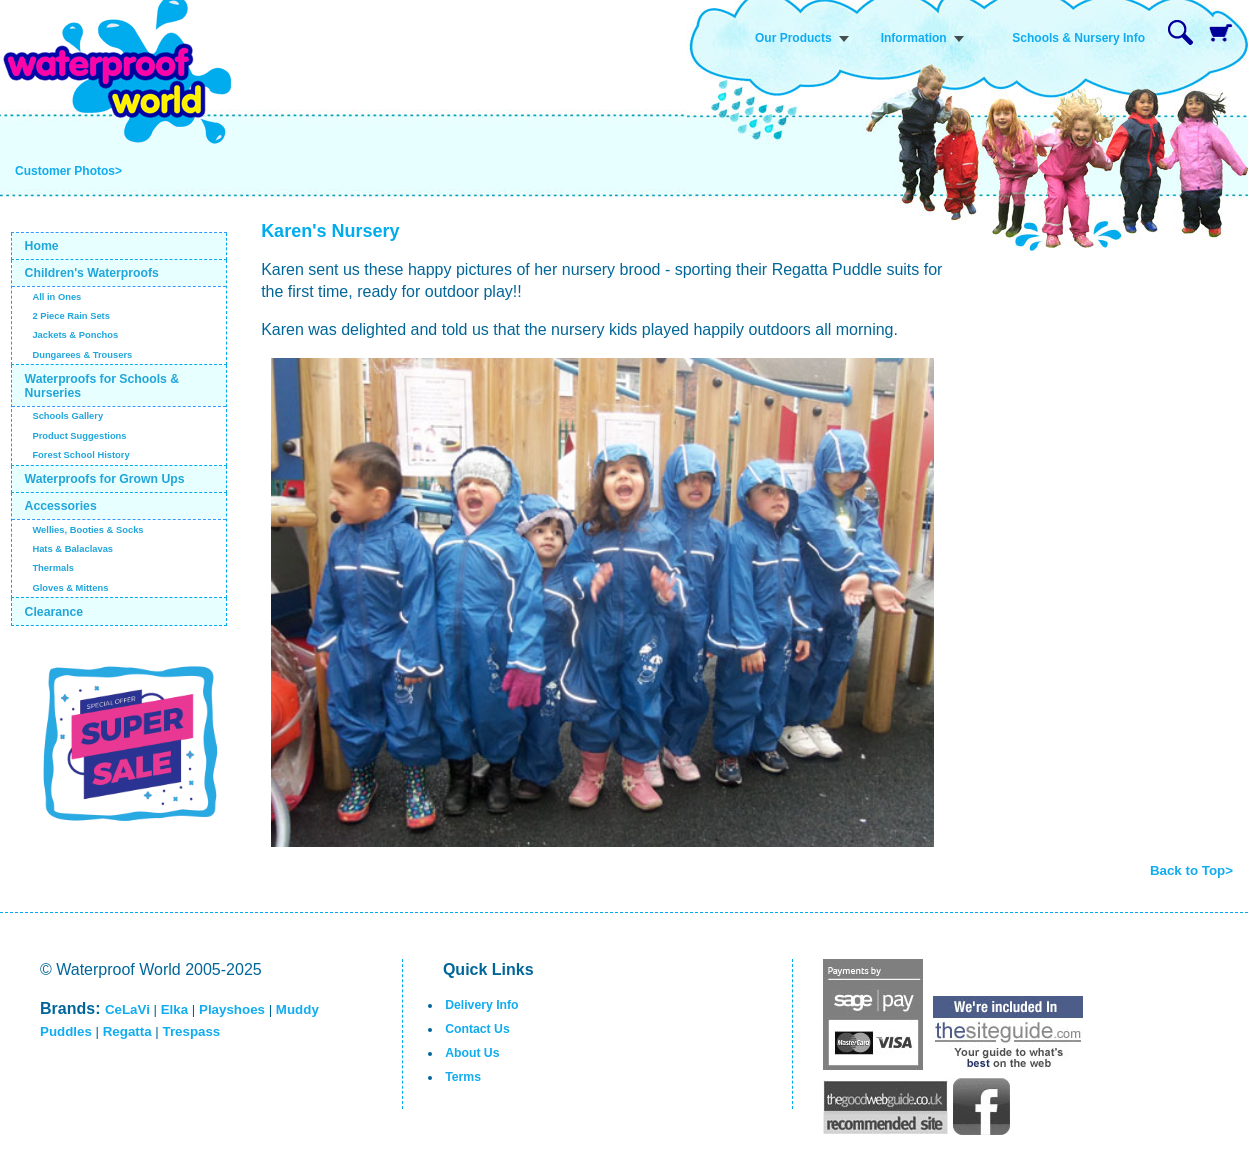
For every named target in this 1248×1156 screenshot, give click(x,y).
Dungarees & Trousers (82, 355)
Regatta (127, 1031)
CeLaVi (127, 1009)
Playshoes (232, 1009)
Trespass (191, 1031)
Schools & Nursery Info (1078, 38)
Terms (463, 1077)
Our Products (793, 38)
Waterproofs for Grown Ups (105, 479)
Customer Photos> (68, 171)
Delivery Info (481, 1005)
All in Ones (56, 297)
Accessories (61, 506)
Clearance (54, 612)
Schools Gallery (67, 416)
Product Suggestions (79, 436)
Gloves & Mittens (70, 588)
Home (42, 246)
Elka (174, 1009)
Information (914, 38)
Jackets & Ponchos (75, 335)
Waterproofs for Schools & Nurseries (102, 386)
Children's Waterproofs (92, 273)
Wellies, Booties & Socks (87, 530)
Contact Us (477, 1029)
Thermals (53, 568)
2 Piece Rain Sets (71, 316)
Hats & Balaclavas (72, 549)
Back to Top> (1191, 870)
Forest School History (80, 455)
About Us (472, 1053)
